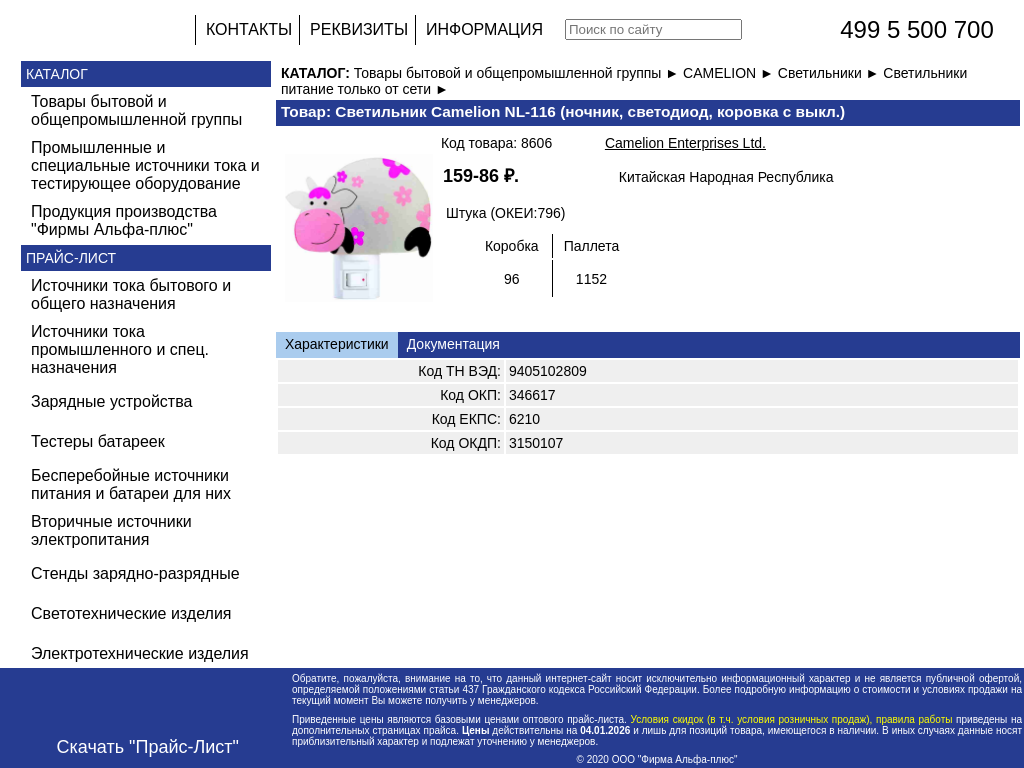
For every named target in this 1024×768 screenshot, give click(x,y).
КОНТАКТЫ (249, 29)
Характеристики (337, 344)
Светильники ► (831, 73)
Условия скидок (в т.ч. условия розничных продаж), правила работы (791, 719)
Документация (453, 344)
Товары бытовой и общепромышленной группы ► (518, 73)
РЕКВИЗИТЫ (359, 29)
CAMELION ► (730, 73)
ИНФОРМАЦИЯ (484, 29)
